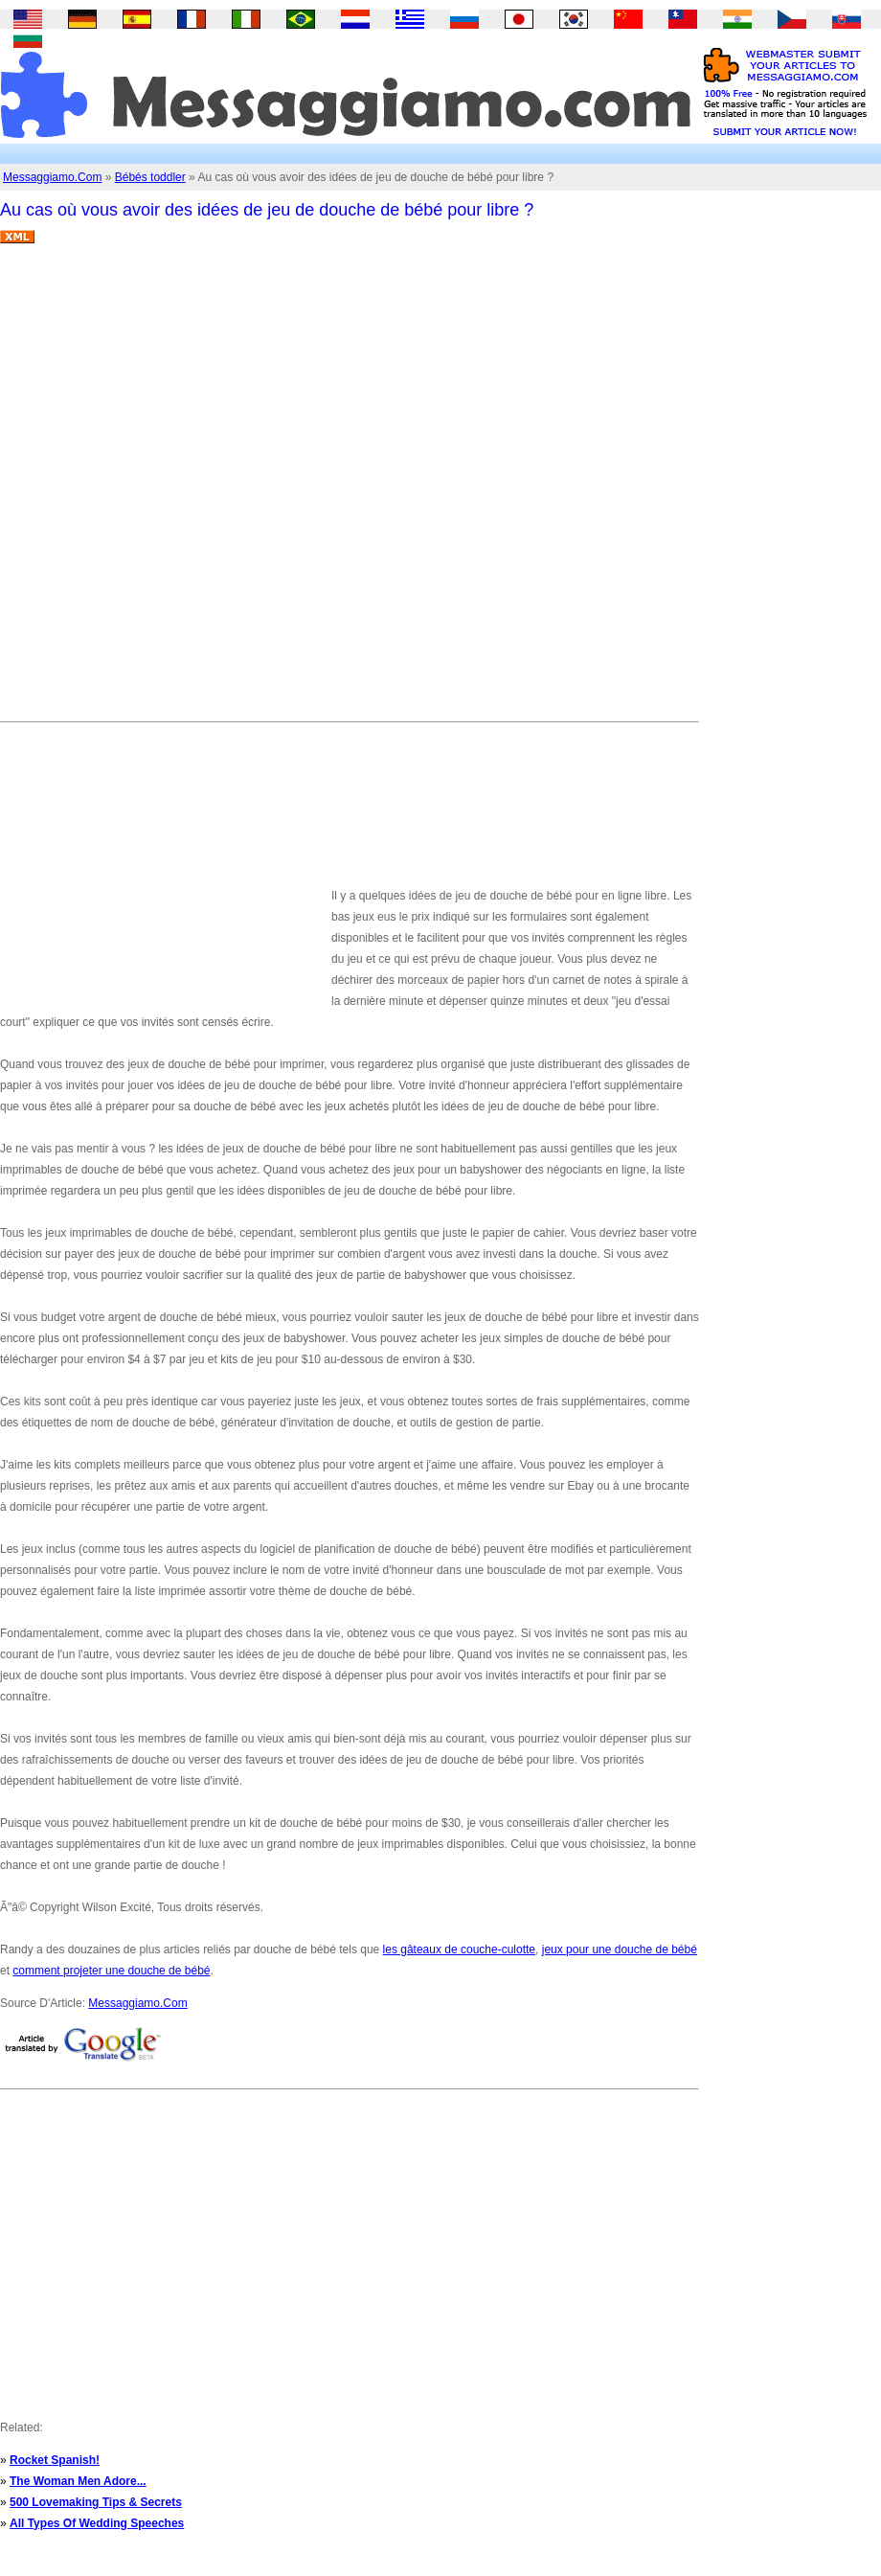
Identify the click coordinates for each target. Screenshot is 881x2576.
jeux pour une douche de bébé (619, 1949)
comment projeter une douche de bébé (111, 1970)
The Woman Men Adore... (78, 2481)
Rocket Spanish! (55, 2460)
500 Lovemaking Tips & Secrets (96, 2502)
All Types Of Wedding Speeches (97, 2523)
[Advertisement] (225, 490)
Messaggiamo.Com (52, 177)
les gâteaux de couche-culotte (459, 1949)
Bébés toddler (150, 177)
